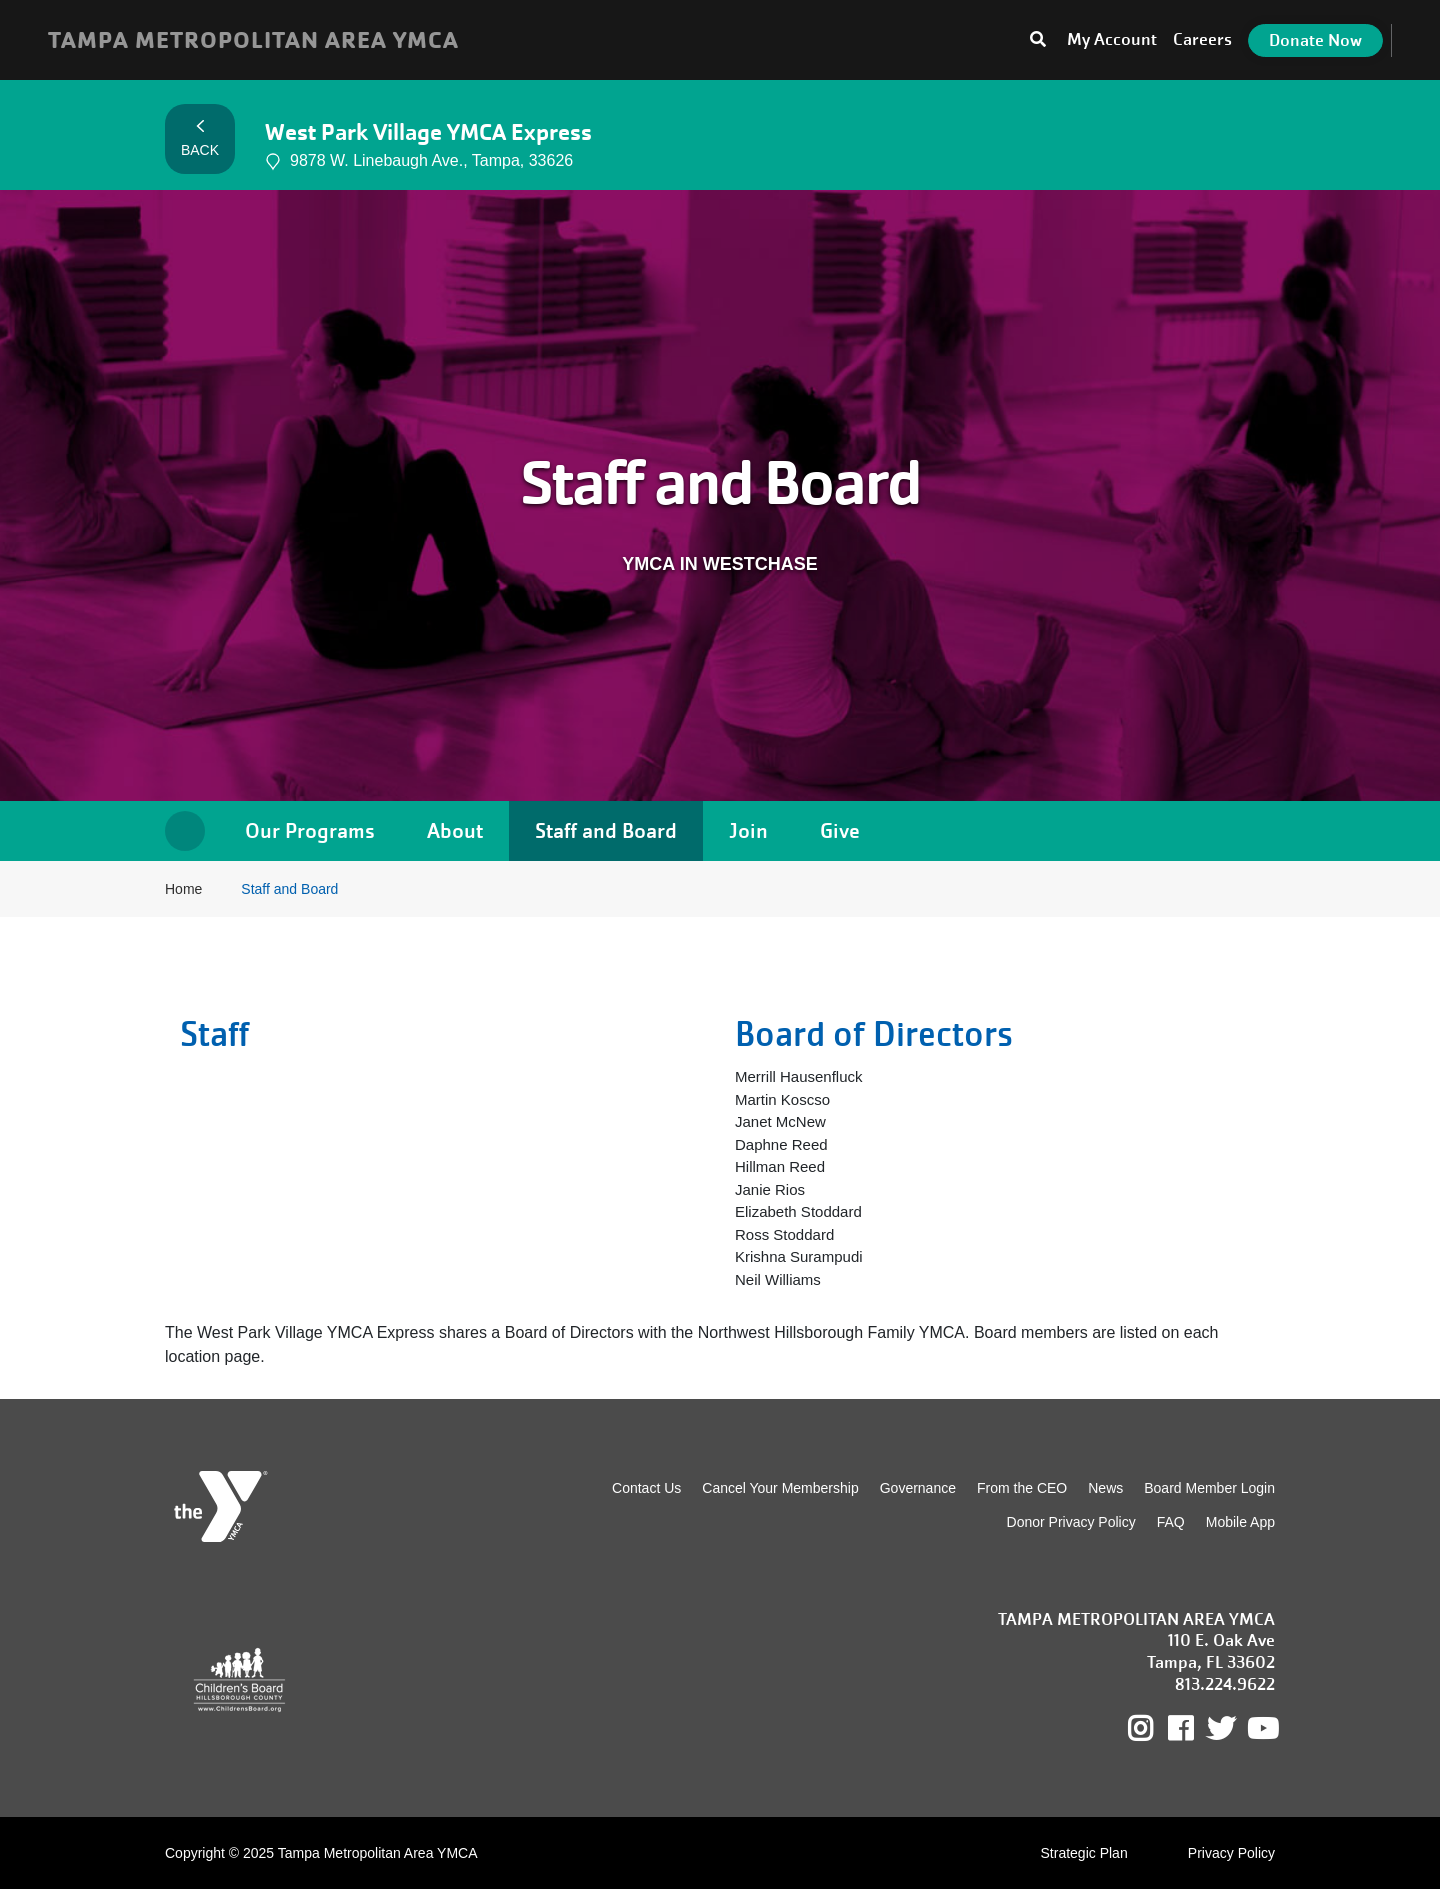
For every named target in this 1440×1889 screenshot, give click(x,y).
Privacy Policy (1231, 1853)
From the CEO (1022, 1488)
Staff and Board (606, 830)
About (455, 830)
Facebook (1194, 1729)
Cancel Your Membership (780, 1488)
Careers (1202, 39)
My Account (1112, 39)
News (1105, 1488)
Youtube (1261, 1729)
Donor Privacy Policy (1071, 1522)
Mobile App (1240, 1522)
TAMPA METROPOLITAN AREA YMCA (253, 40)
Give (840, 830)
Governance (918, 1488)
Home (185, 831)
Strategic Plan (1084, 1853)
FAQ (1171, 1522)
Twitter (1221, 1729)
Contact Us (646, 1488)
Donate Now (1315, 40)
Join (748, 830)
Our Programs (310, 830)
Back (200, 139)
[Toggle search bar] (1038, 40)
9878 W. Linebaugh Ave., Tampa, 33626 (419, 161)
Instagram (1154, 1729)
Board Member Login (1209, 1488)
